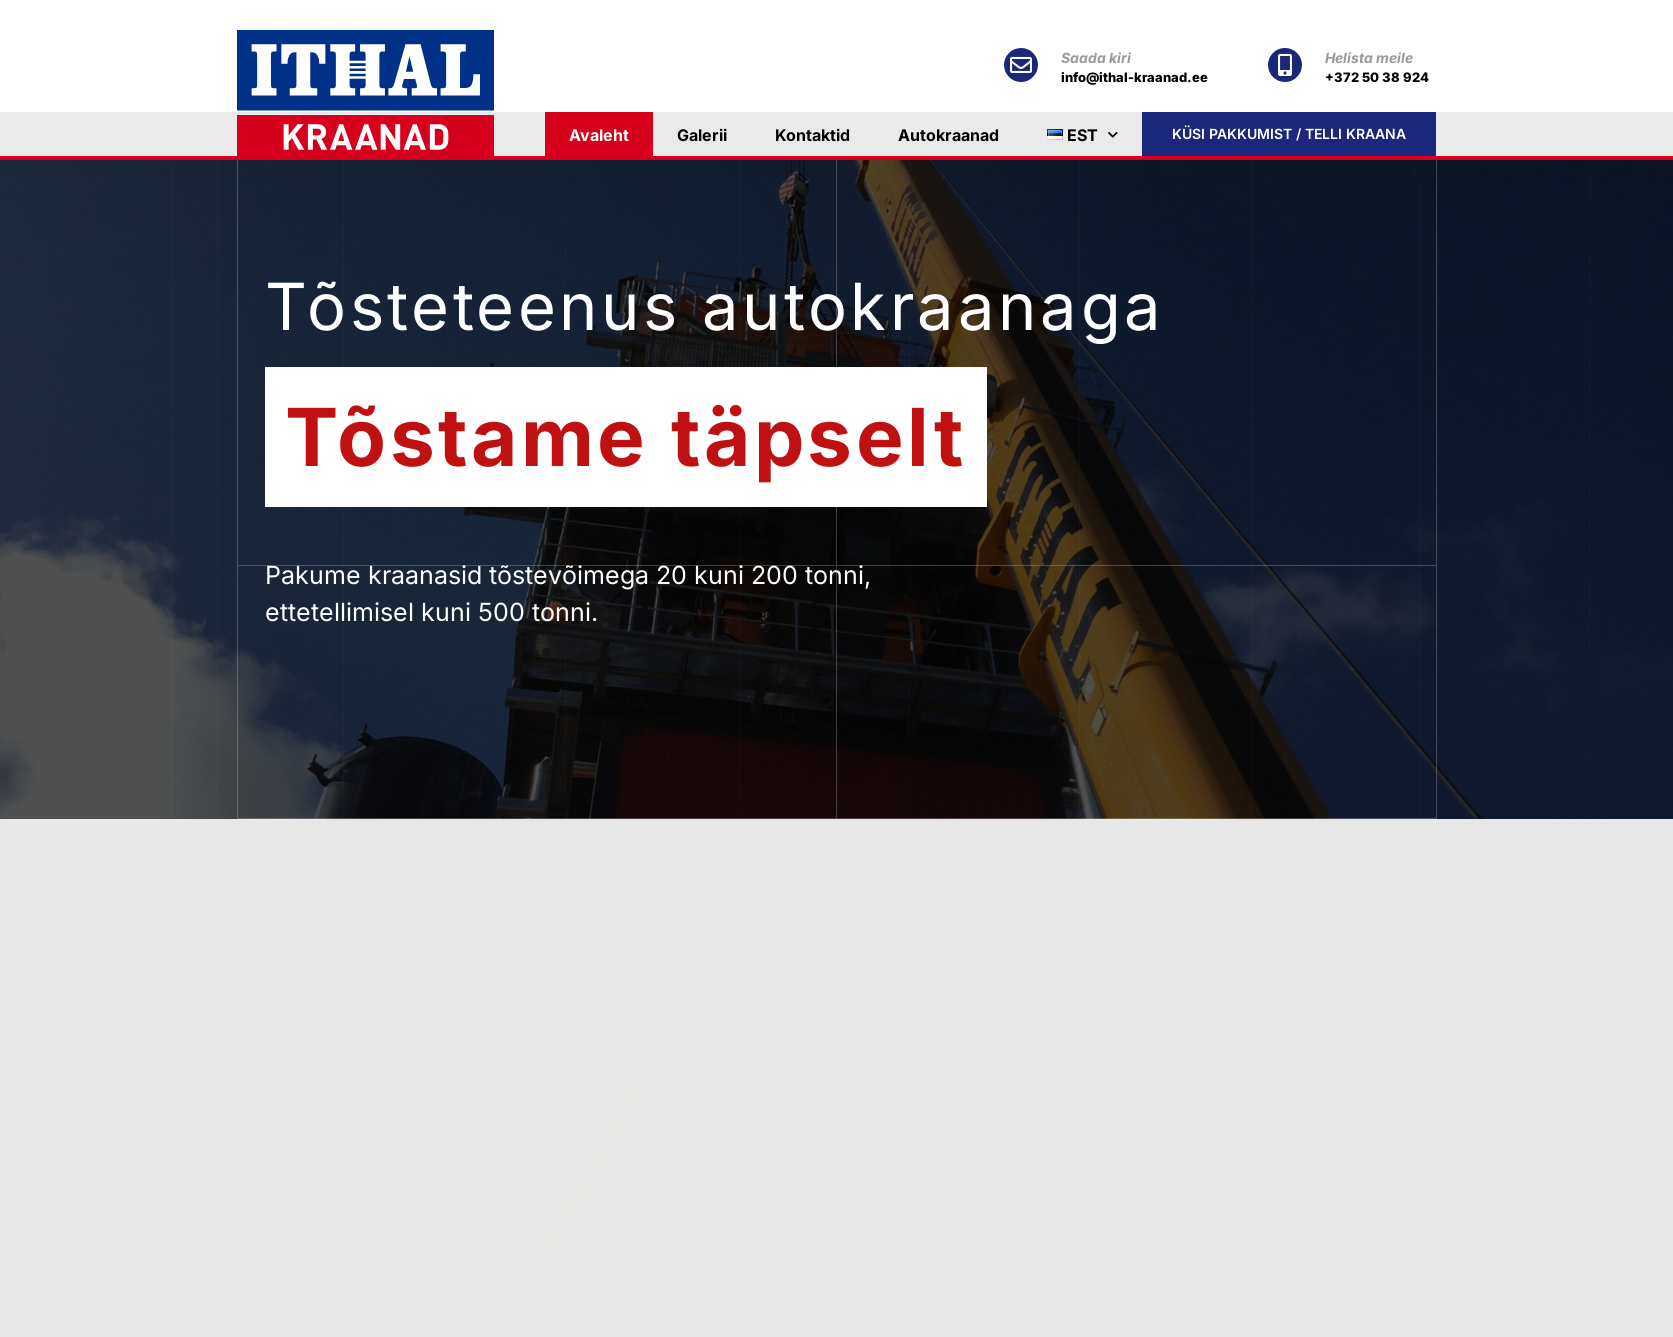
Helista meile (1369, 57)
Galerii (702, 135)
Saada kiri (1096, 57)
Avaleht (599, 135)
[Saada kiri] (1021, 65)
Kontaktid (812, 135)
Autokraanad (948, 135)
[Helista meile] (1285, 65)
